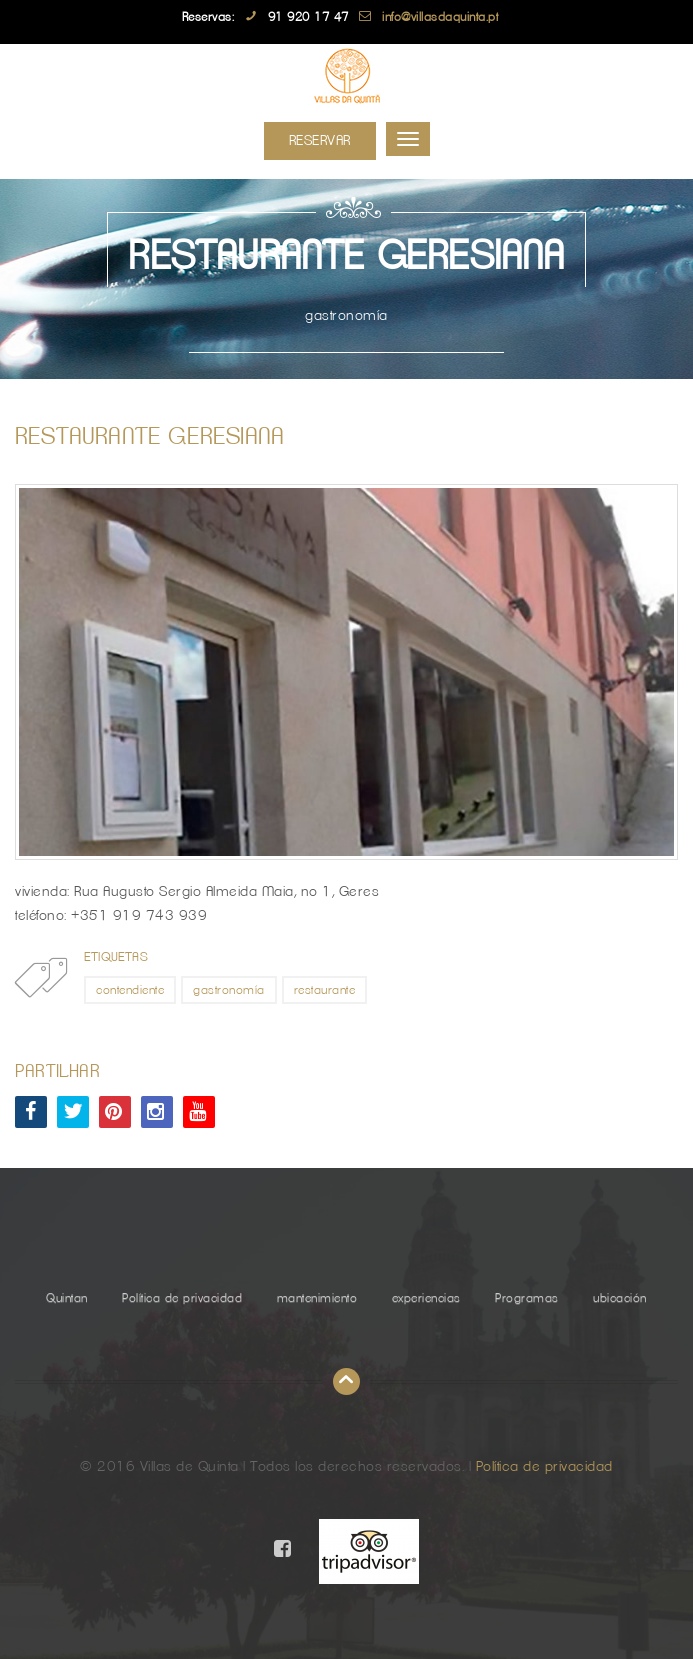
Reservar (320, 141)
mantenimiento (317, 1298)
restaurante (325, 990)
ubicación (620, 1298)
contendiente (130, 990)
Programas (527, 1298)
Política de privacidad (182, 1298)
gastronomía (229, 990)
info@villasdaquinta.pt (440, 17)
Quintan (67, 1298)
